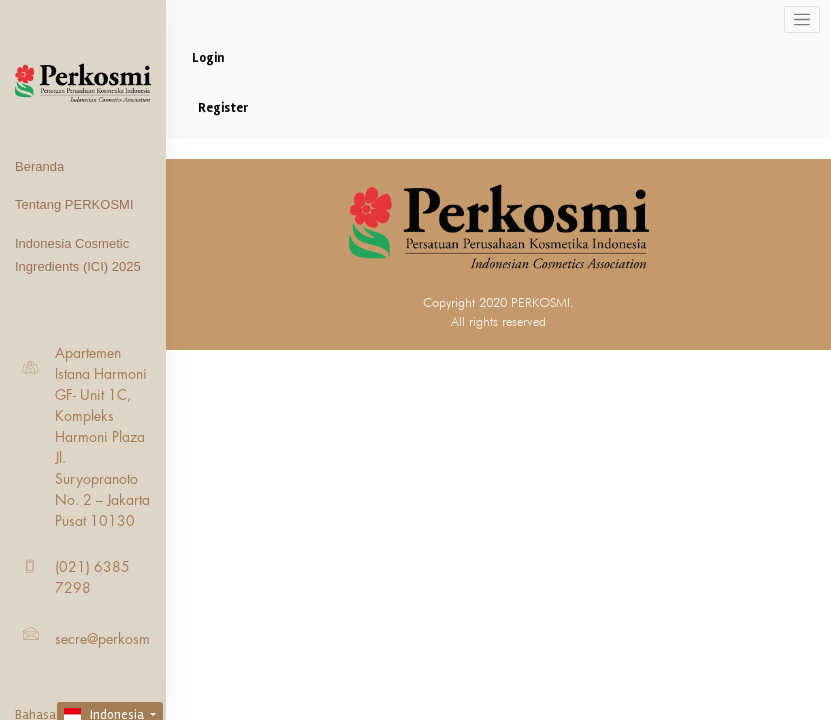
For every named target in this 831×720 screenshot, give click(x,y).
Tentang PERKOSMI (74, 204)
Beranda (39, 166)
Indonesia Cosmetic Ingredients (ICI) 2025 (78, 255)
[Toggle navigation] (802, 19)
